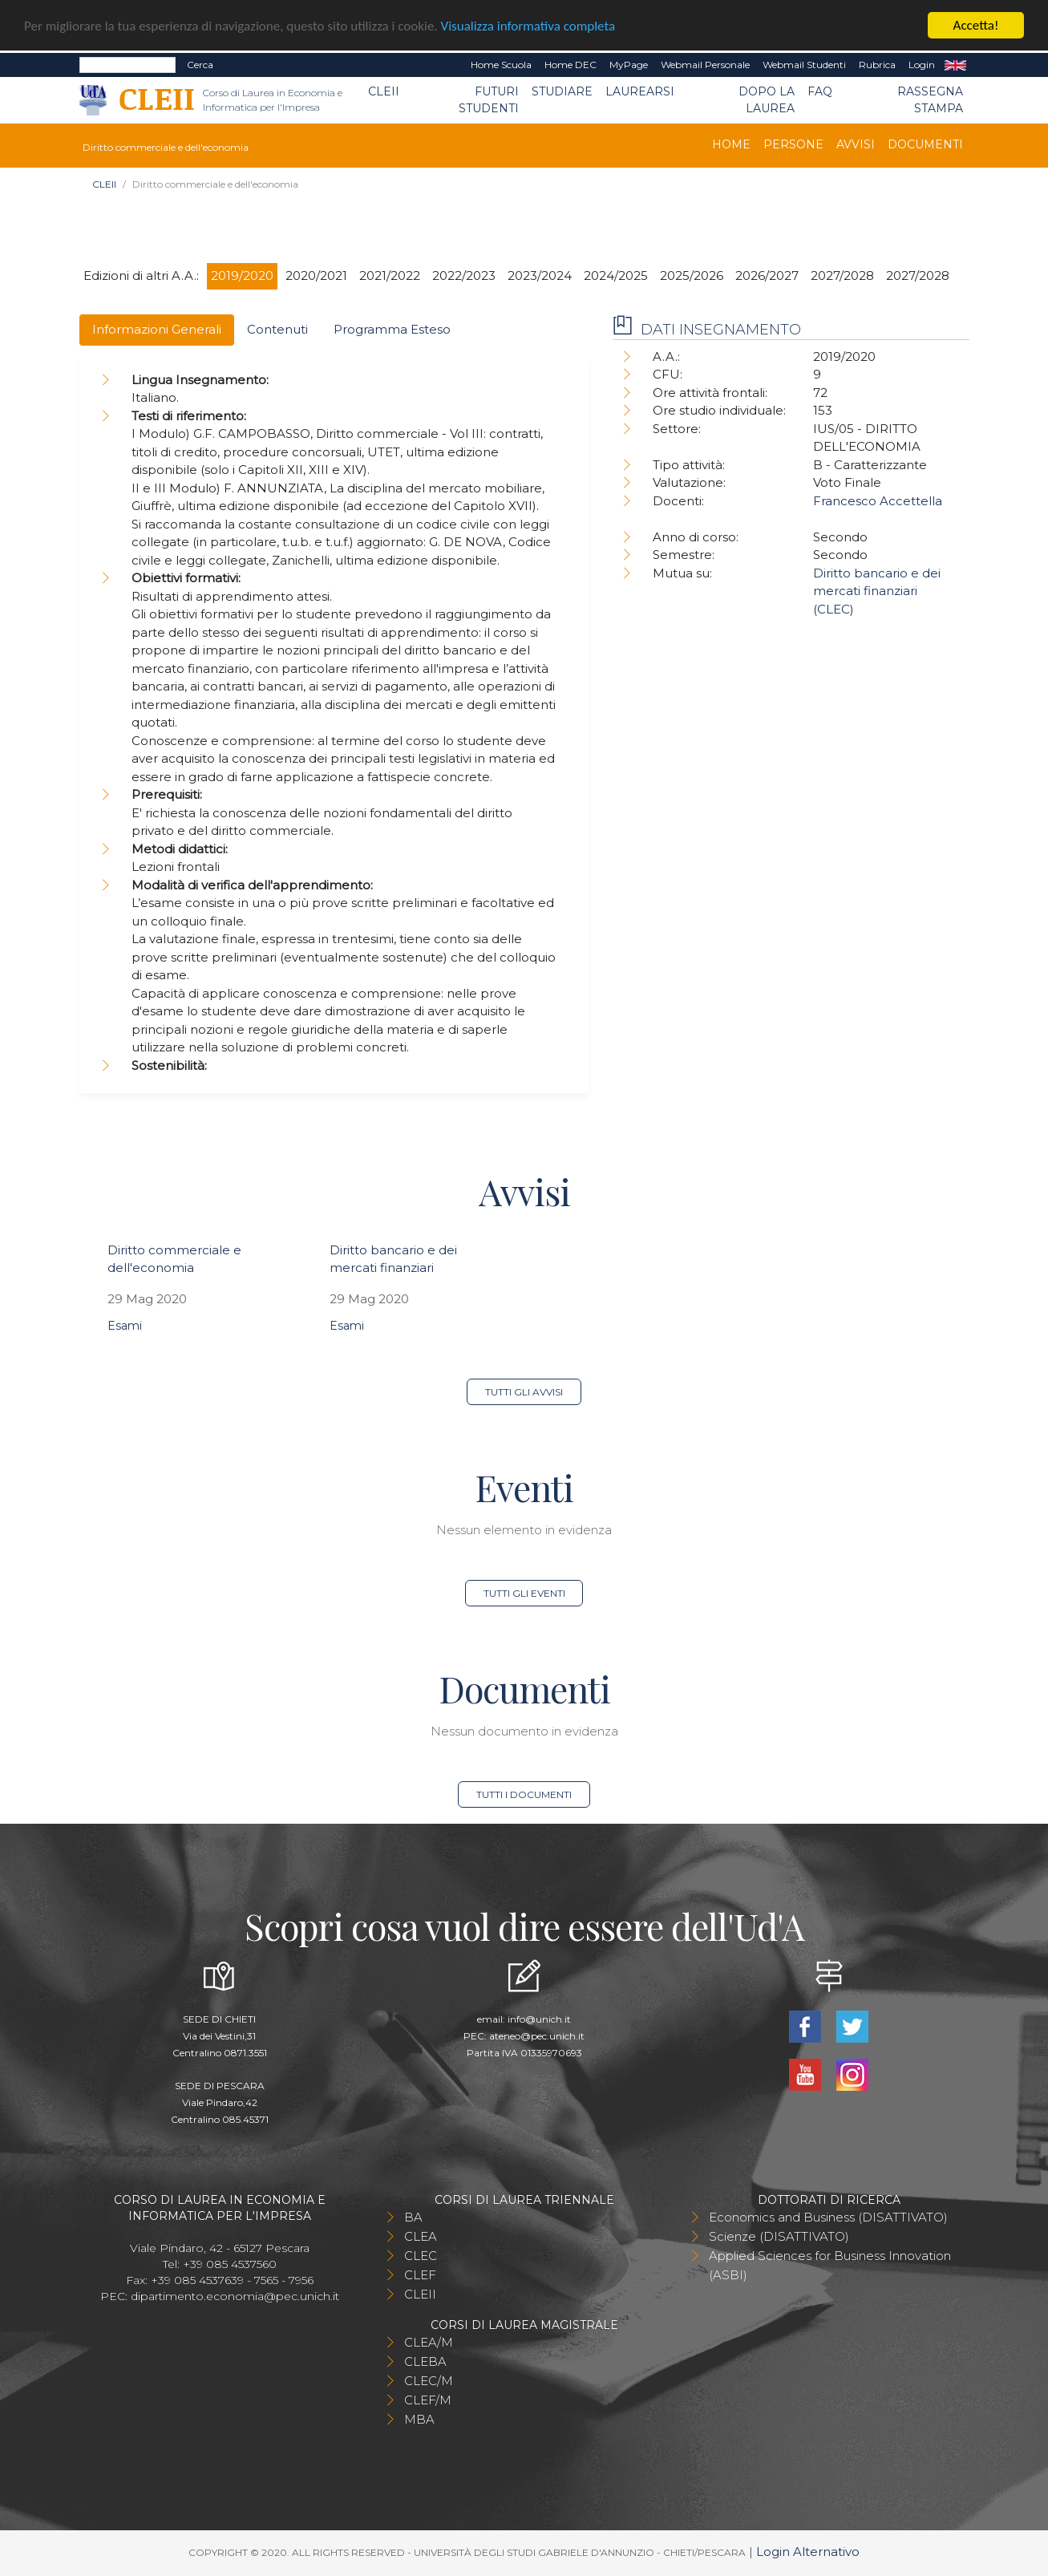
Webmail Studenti (804, 65)
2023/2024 (540, 275)
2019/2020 (242, 275)
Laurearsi (639, 91)
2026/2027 (767, 275)
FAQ (819, 91)
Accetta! (976, 25)
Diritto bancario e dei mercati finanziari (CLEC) (877, 591)
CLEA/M (428, 2342)
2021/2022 (389, 275)
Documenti (925, 144)
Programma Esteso (392, 329)
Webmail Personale (705, 65)
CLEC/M (428, 2380)
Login (921, 65)
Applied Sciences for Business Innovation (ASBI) (830, 2265)
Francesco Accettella (877, 500)
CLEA (420, 2236)
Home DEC (570, 65)
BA (413, 2217)
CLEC (420, 2255)
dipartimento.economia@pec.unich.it (235, 2296)
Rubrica (877, 65)
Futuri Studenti (489, 99)
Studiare (562, 91)
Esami (124, 1325)
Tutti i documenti (524, 1794)
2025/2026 (691, 275)
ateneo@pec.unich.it (537, 2036)
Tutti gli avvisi (524, 1392)
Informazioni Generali (156, 329)
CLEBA (425, 2361)
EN (955, 65)
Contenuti (277, 329)
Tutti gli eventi (524, 1593)
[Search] (127, 65)
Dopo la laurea (766, 99)
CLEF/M (427, 2400)
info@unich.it (539, 2019)
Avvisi (855, 144)
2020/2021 (316, 275)
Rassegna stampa (930, 99)
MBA (419, 2419)
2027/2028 (842, 275)
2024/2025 (616, 275)
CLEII (383, 91)
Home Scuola (501, 65)
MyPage (628, 65)
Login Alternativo (808, 2551)
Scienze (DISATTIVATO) (779, 2236)
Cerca (200, 65)
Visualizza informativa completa (528, 26)
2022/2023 (464, 275)
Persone (793, 144)
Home (731, 144)
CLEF (420, 2274)
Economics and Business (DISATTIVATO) (828, 2217)
